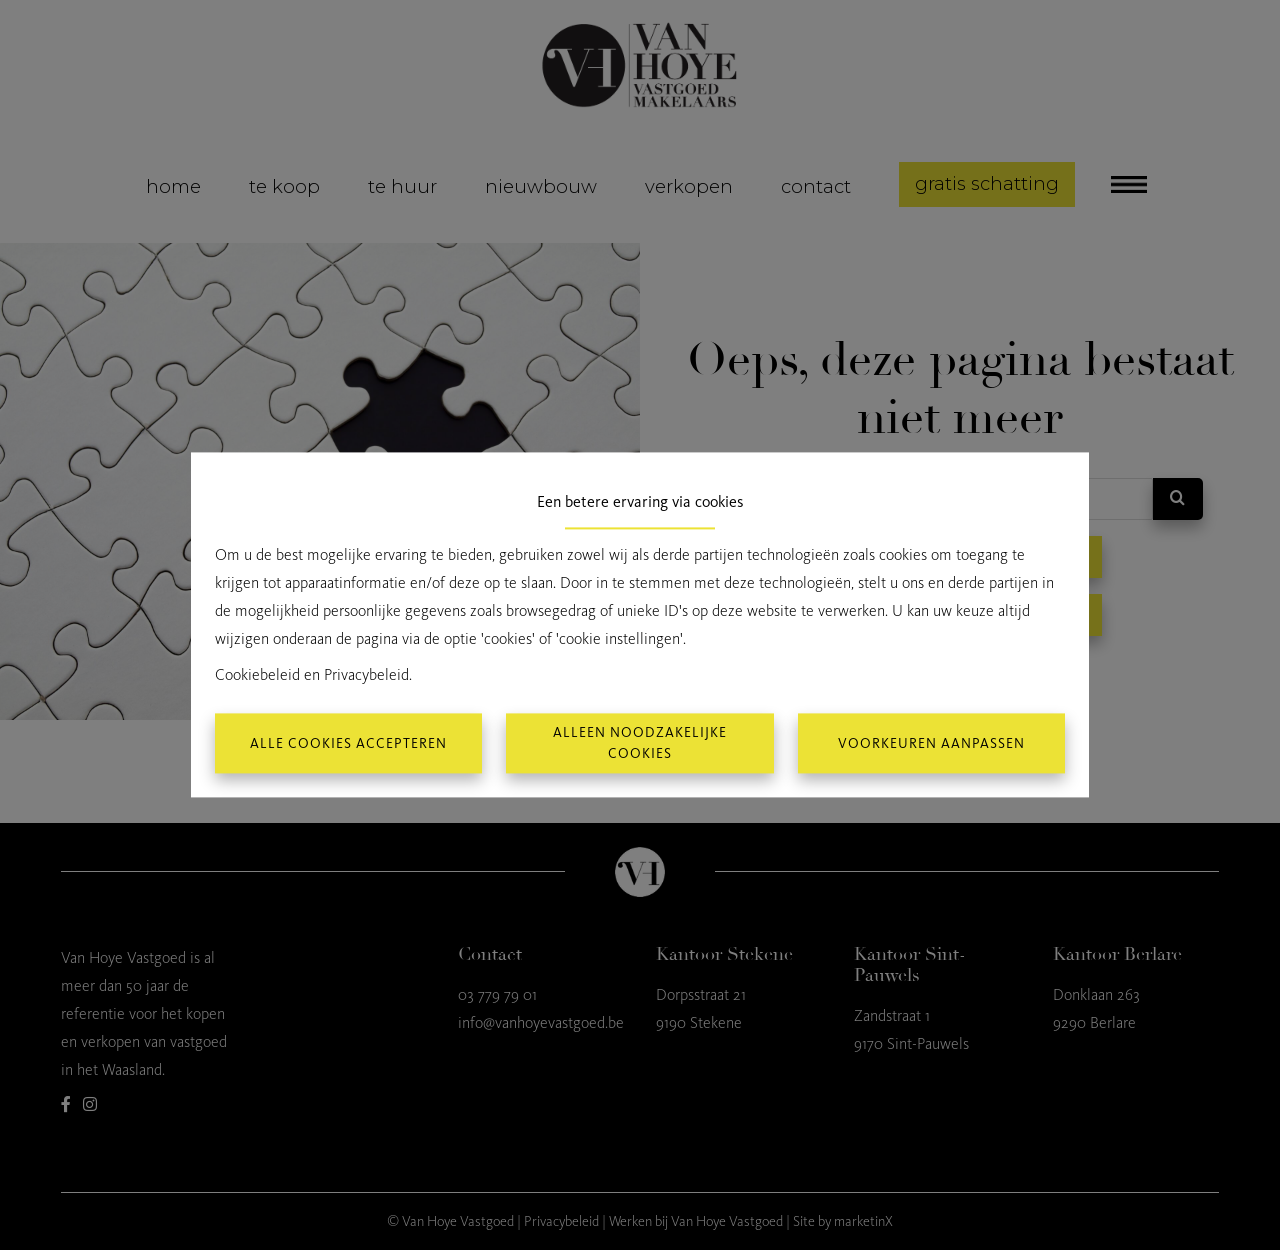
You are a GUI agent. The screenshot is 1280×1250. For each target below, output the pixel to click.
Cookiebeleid (257, 675)
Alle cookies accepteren (348, 743)
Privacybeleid (366, 675)
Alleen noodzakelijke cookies (640, 744)
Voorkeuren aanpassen (931, 743)
